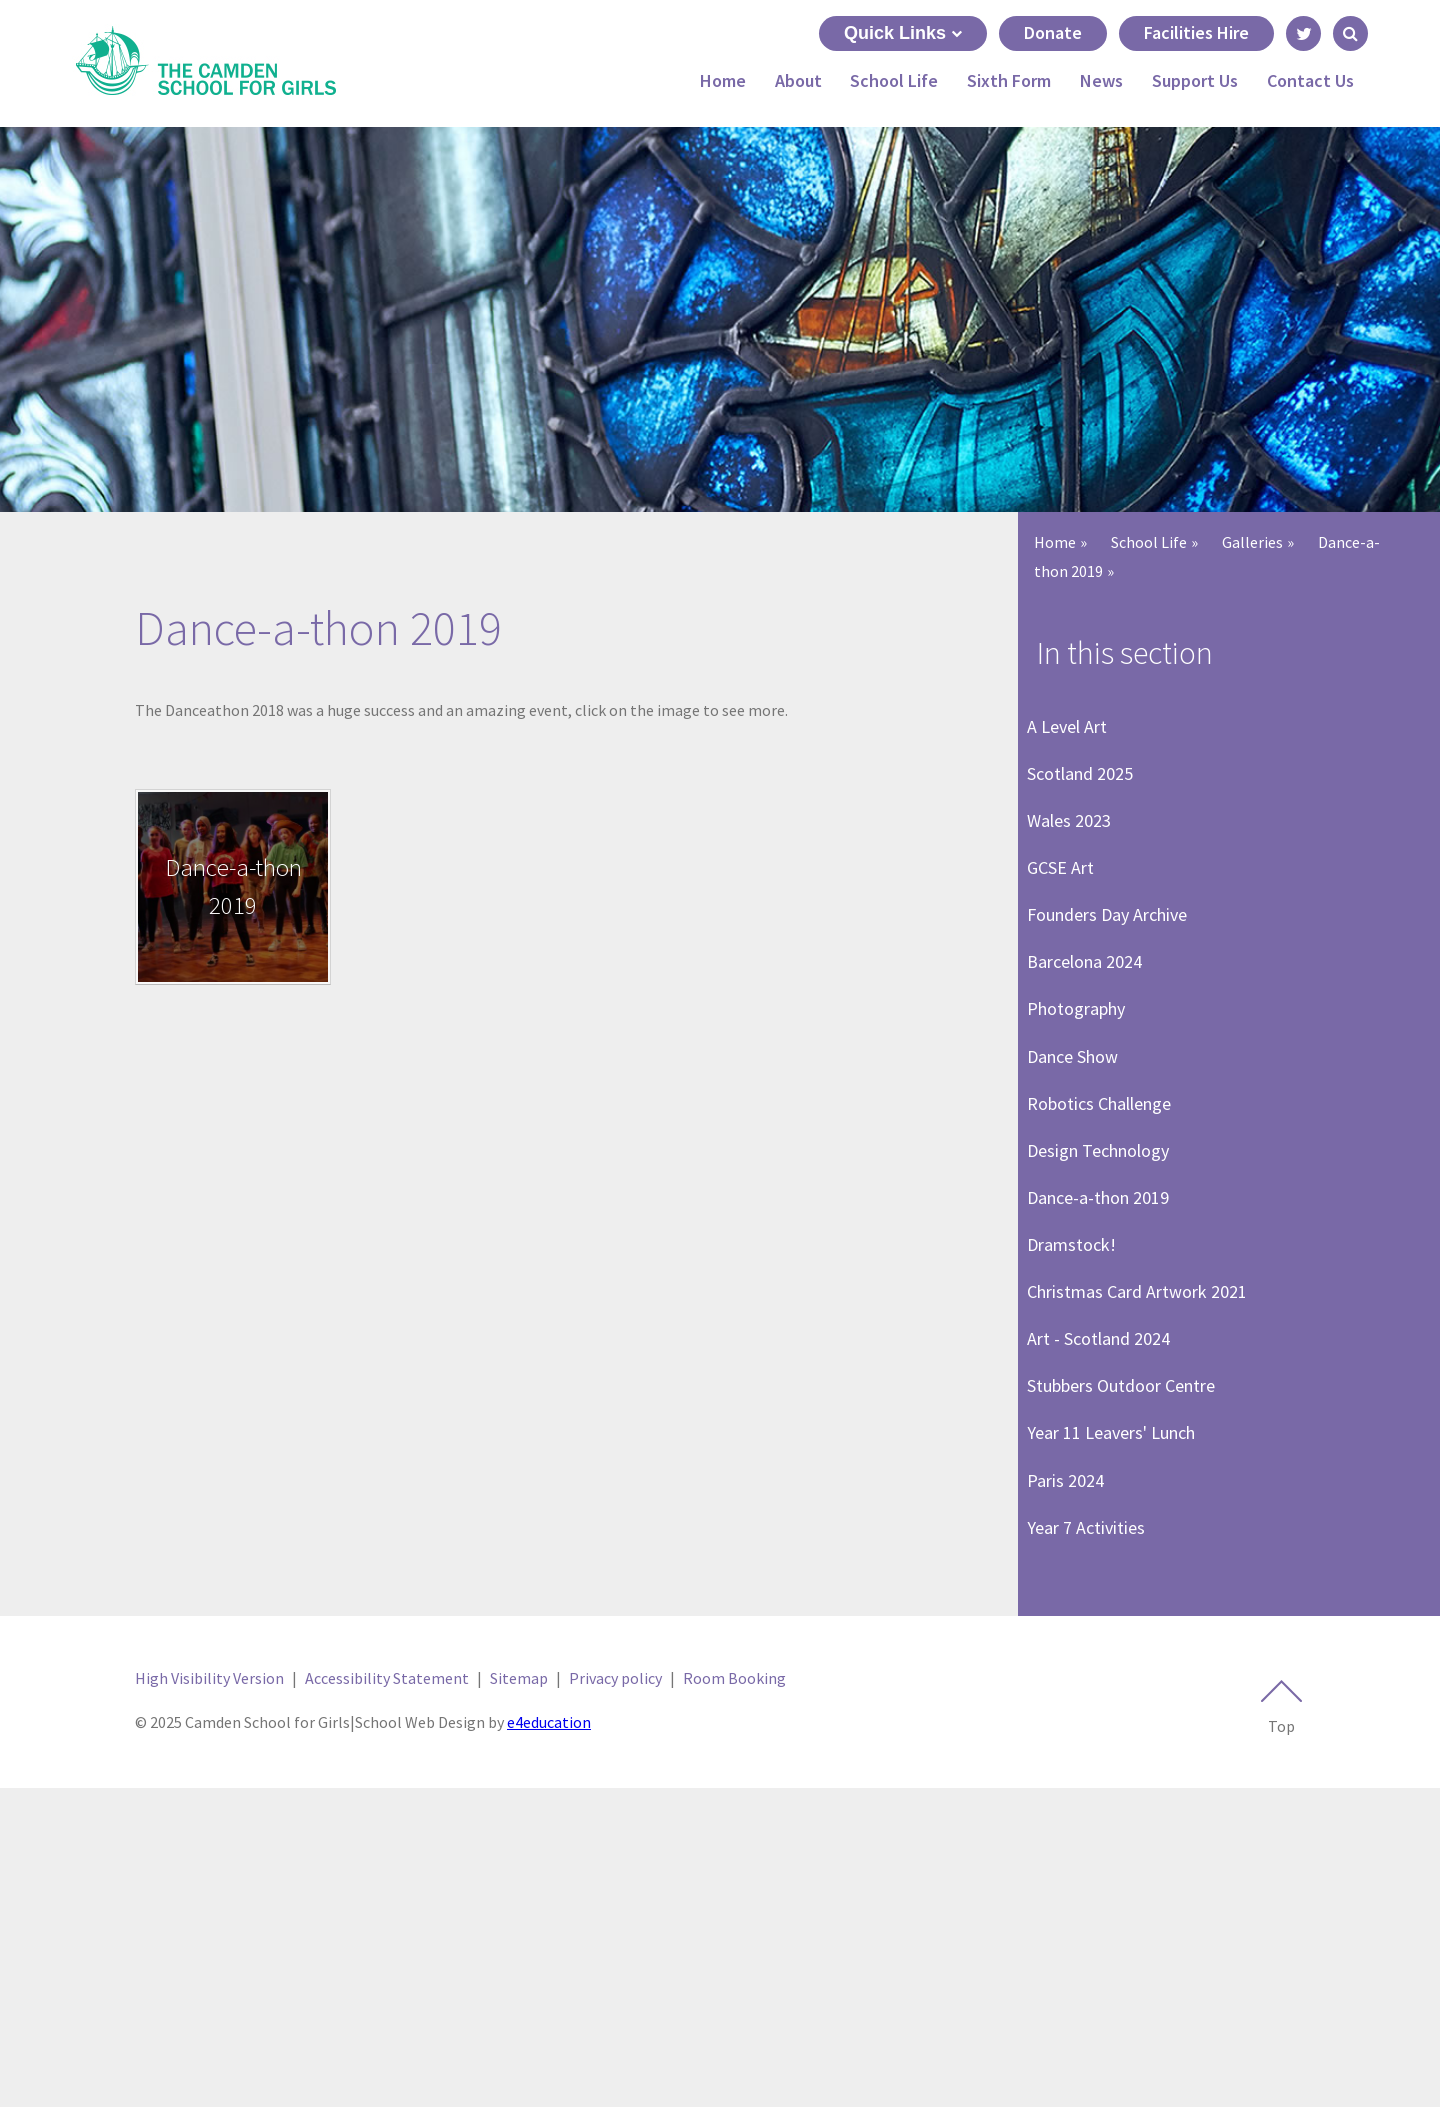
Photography (1085, 1123)
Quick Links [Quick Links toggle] (903, 33)
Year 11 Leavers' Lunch (1120, 1707)
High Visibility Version (209, 1996)
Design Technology (1107, 1318)
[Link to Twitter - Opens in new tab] (1303, 33)
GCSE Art (1069, 929)
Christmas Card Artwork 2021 (1146, 1512)
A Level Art (1076, 735)
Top (1281, 2026)
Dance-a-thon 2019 (1107, 1383)
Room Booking (734, 1996)
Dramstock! (1080, 1447)
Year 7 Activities (1095, 1836)
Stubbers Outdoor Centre (1130, 1642)
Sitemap (519, 1996)
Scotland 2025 (1089, 799)
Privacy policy (615, 1996)
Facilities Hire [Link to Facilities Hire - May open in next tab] (1196, 32)
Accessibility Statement (387, 1996)
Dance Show (1081, 1188)
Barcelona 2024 (1093, 1059)
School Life (1149, 542)
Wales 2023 (1078, 864)
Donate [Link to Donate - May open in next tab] (1053, 32)
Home (1055, 542)
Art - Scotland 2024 (1107, 1577)
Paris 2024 (1074, 1771)
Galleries (1252, 542)
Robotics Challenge (1108, 1253)
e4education (549, 2041)
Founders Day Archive (1116, 994)
